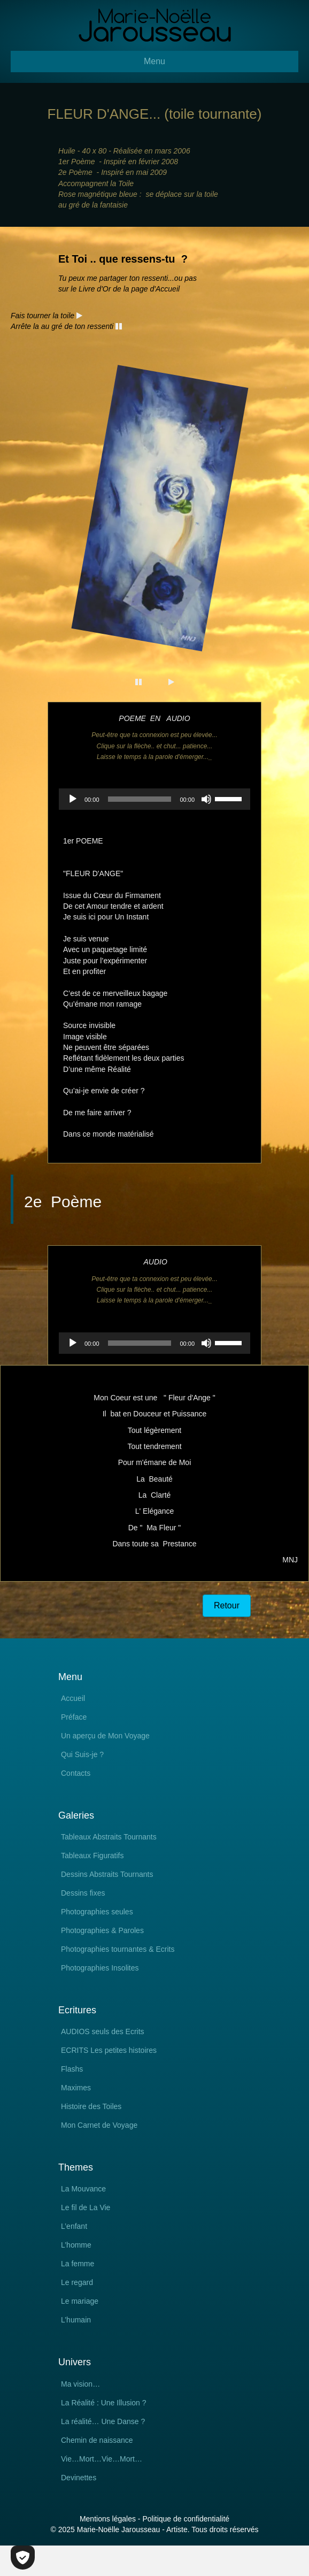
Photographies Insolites (100, 1968)
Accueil (73, 1699)
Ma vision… (80, 2384)
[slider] (140, 799)
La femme (77, 2264)
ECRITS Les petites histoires (109, 2050)
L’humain (76, 2320)
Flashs (72, 2069)
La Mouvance (83, 2189)
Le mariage (79, 2301)
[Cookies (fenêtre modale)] (23, 2558)
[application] (154, 799)
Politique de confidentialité (185, 2518)
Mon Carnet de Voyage (99, 2125)
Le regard (77, 2283)
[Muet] (206, 799)
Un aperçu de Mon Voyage (105, 1736)
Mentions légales (108, 2518)
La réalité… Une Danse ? (103, 2422)
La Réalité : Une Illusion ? (103, 2403)
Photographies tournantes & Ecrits (117, 1949)
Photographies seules (97, 1912)
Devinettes (78, 2478)
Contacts (75, 1773)
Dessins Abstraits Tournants (107, 1874)
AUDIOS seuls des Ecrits (102, 2032)
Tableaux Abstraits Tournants (109, 1837)
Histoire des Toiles (91, 2107)
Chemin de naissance (97, 2440)
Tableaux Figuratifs (92, 1856)
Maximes (76, 2088)
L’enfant (74, 2226)
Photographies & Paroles (102, 1931)
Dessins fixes (83, 1893)
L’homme (76, 2245)
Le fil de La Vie (85, 2208)
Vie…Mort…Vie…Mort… (101, 2459)
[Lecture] (72, 799)
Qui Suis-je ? (82, 1755)
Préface (74, 1717)
